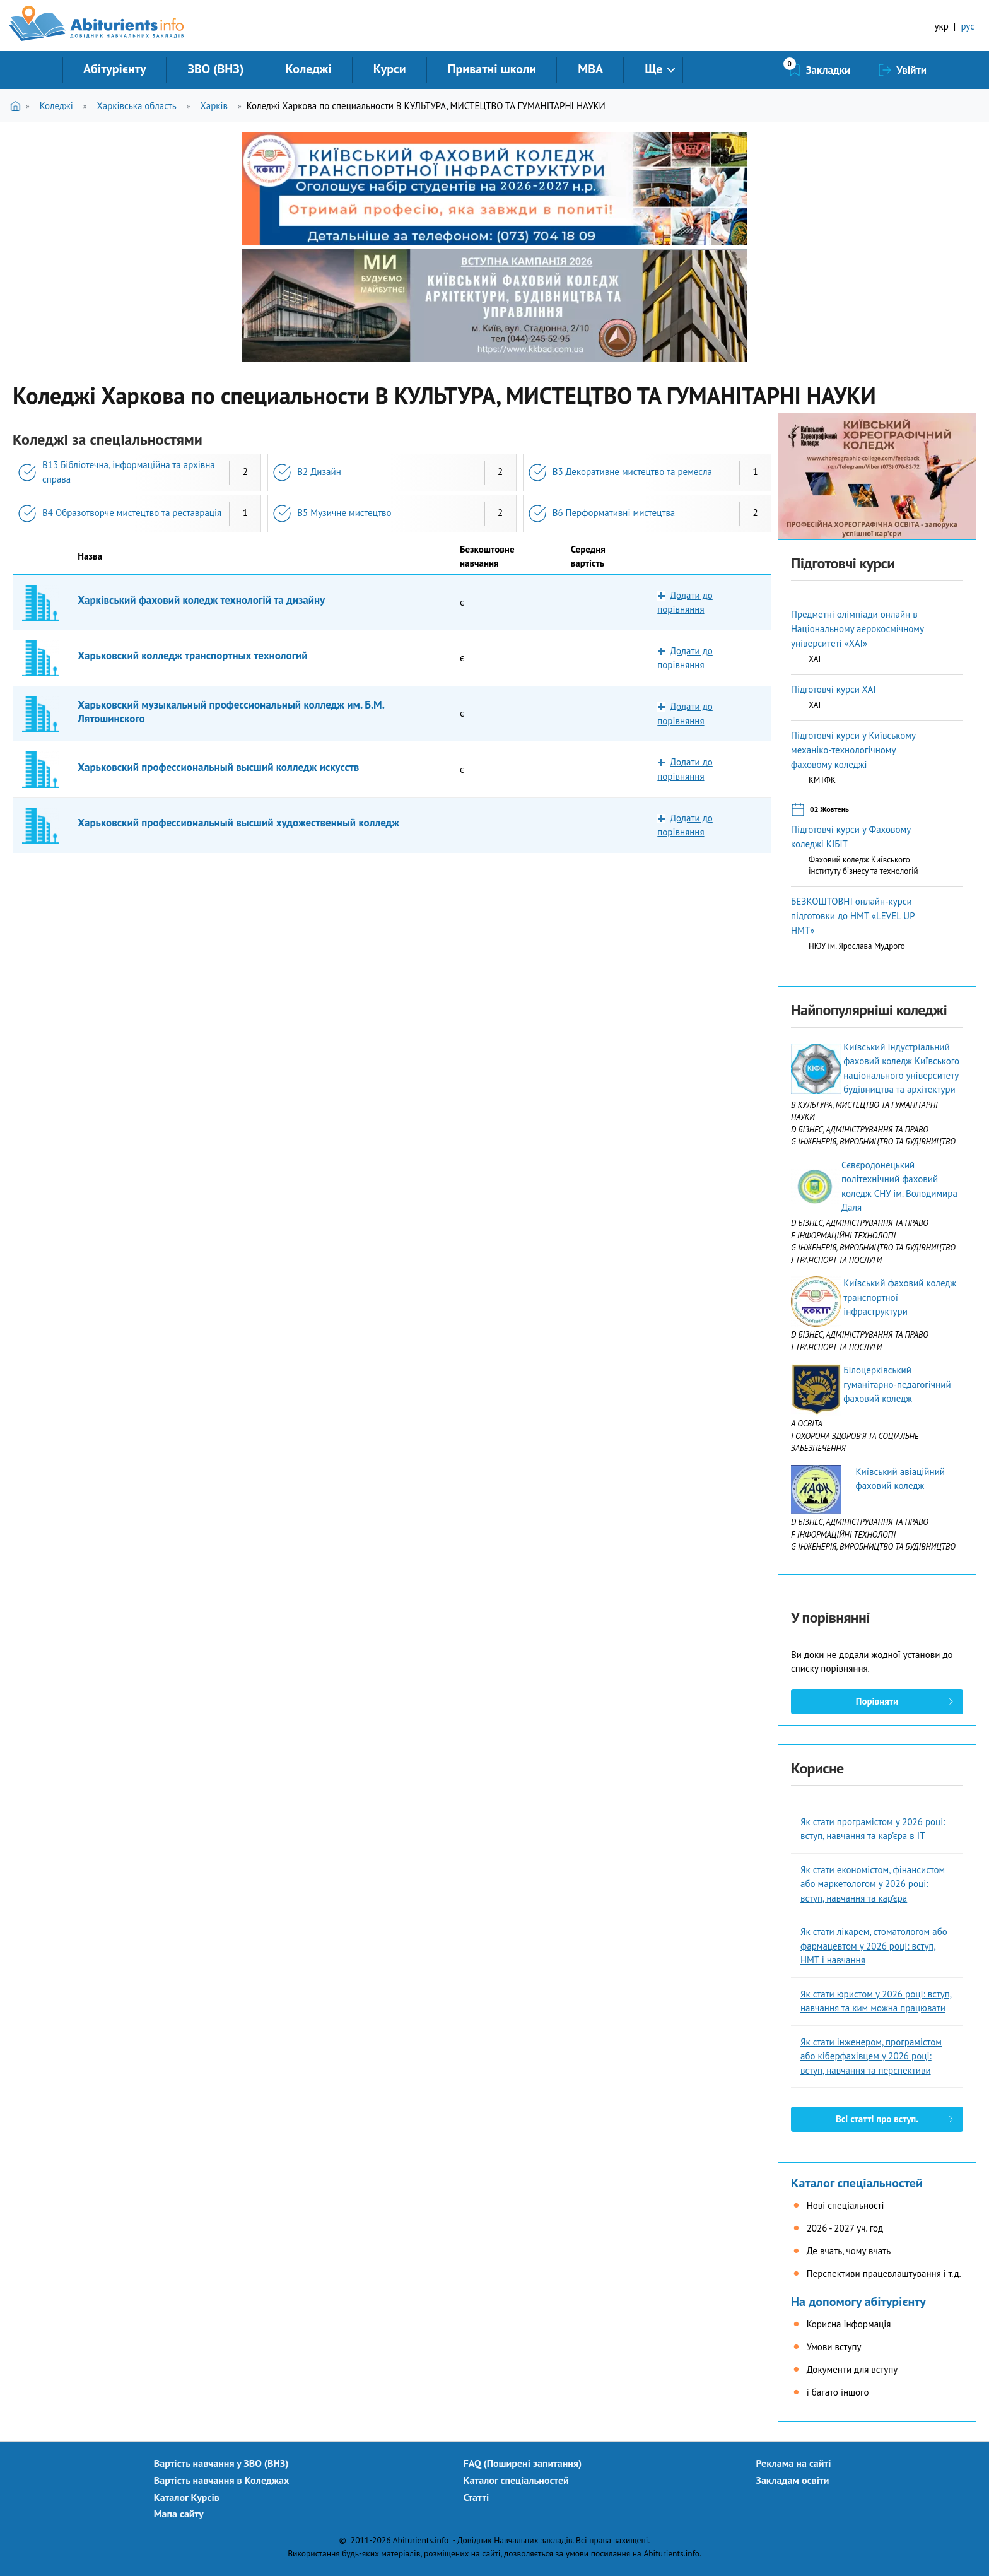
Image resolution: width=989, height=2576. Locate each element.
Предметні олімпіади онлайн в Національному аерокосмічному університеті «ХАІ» (857, 628)
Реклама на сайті (793, 2463)
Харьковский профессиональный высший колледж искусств (218, 767)
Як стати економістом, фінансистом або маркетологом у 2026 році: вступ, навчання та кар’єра (872, 1884)
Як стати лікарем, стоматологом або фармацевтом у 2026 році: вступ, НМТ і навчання (873, 1946)
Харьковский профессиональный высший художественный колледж (238, 823)
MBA (590, 69)
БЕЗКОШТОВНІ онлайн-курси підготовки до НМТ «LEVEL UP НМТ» (853, 915)
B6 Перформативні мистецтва (614, 513)
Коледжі (308, 69)
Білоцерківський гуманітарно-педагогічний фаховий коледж (897, 1384)
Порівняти (877, 1701)
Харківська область (136, 106)
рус (967, 26)
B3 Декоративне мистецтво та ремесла (632, 472)
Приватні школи (492, 69)
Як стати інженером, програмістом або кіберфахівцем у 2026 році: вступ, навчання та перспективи (871, 2056)
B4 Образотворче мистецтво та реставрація (131, 513)
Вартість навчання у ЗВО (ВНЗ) (221, 2463)
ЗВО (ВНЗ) (215, 69)
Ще (653, 69)
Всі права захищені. (613, 2540)
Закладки (828, 70)
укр (942, 26)
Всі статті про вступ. (877, 2119)
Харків (214, 106)
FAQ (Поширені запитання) (523, 2463)
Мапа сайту (179, 2513)
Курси (389, 69)
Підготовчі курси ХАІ (833, 689)
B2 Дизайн (319, 472)
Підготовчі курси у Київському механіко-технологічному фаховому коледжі (853, 749)
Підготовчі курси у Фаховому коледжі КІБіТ (851, 836)
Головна (18, 106)
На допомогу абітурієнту (858, 2301)
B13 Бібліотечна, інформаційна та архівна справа (128, 472)
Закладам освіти (792, 2480)
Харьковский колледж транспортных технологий (192, 655)
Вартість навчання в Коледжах (222, 2480)
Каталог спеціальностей (857, 2183)
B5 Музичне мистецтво (344, 513)
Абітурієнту (114, 69)
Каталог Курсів (186, 2497)
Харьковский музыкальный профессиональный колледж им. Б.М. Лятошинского (230, 712)
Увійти (911, 70)
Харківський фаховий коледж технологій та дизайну (201, 600)
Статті (476, 2497)
